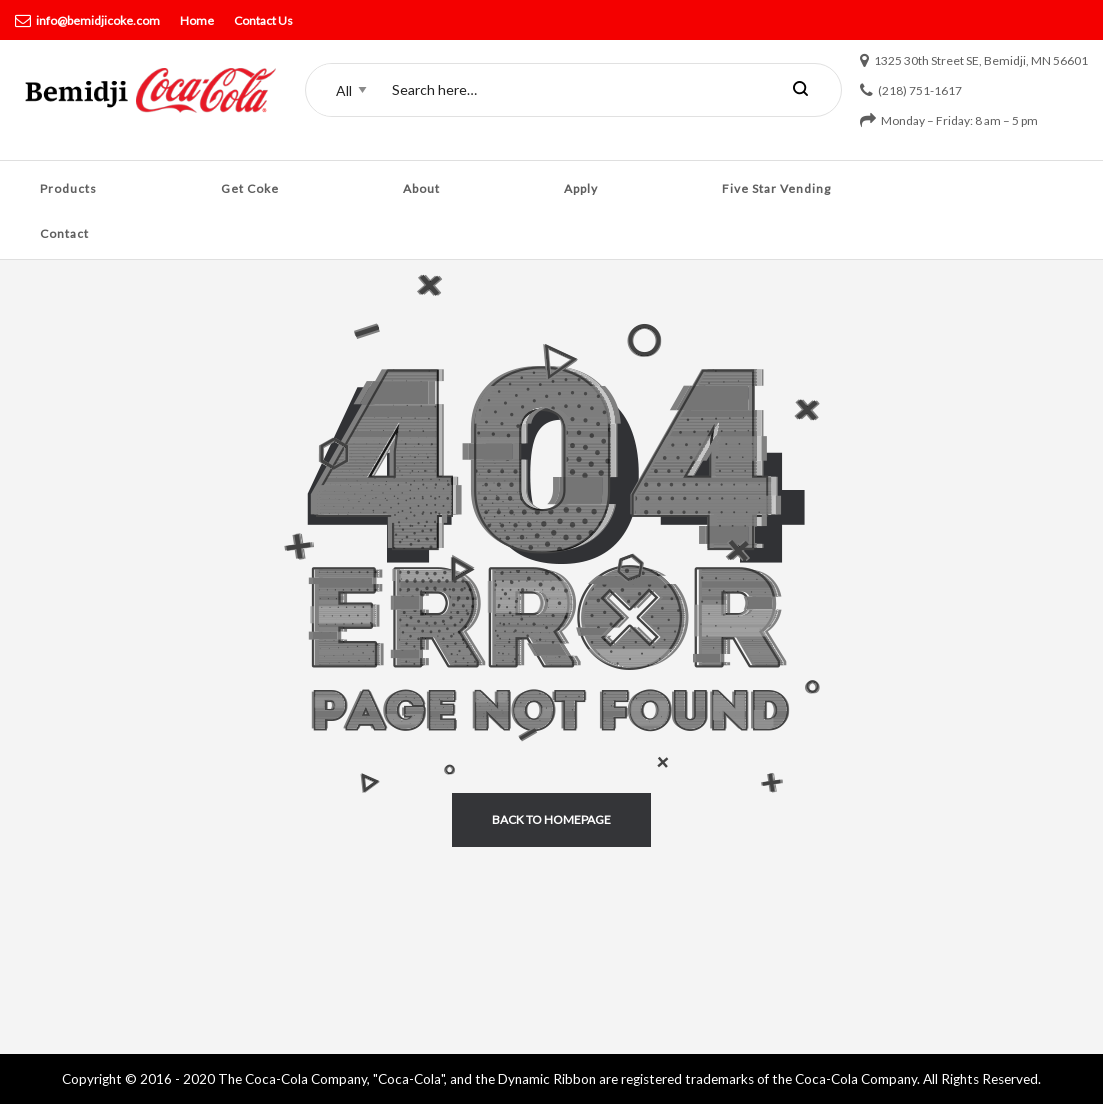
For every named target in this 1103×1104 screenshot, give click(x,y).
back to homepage (551, 819)
